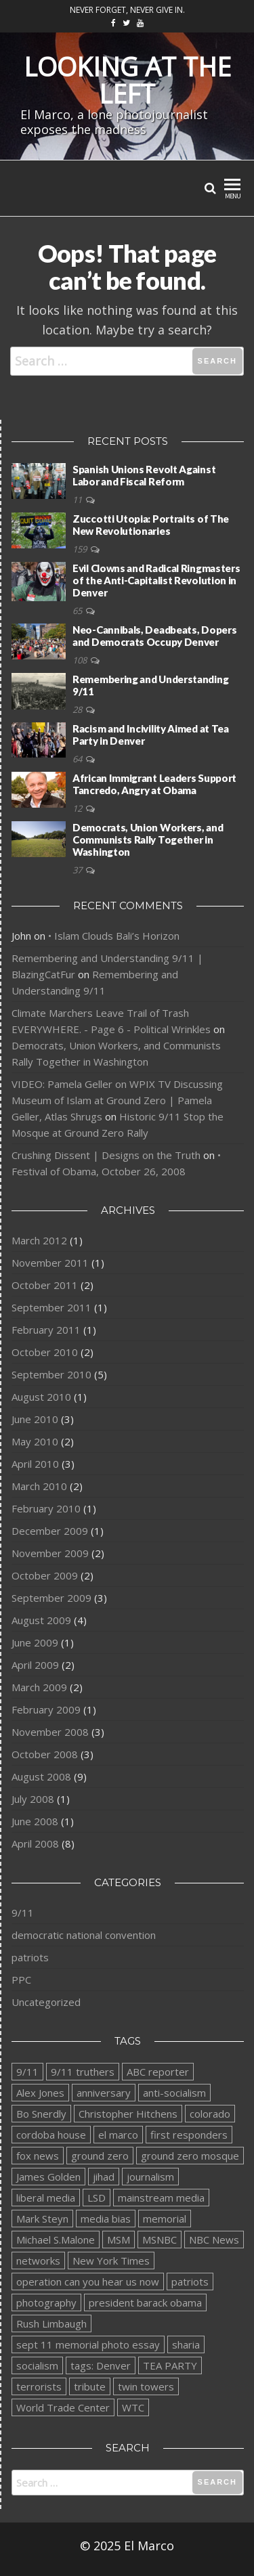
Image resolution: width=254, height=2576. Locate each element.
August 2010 (41, 1396)
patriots (30, 1957)
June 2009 (35, 1642)
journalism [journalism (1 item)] (150, 2176)
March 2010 (39, 1486)
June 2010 (35, 1419)
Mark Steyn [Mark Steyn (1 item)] (42, 2218)
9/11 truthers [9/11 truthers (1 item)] (82, 2071)
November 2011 (50, 1262)
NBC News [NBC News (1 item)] (214, 2239)
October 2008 (45, 1754)
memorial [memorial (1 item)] (164, 2218)
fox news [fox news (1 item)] (37, 2155)
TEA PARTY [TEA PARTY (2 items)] (170, 2365)
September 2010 (51, 1374)
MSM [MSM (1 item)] (118, 2239)
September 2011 (51, 1307)
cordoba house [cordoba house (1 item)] (51, 2134)
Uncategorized (46, 2002)
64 (78, 759)
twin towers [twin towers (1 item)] (146, 2386)
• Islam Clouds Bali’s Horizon (113, 935)
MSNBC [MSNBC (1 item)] (159, 2239)
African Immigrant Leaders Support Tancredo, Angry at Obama (154, 784)
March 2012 (39, 1240)
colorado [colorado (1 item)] (210, 2113)
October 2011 (45, 1285)
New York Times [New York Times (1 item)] (111, 2260)
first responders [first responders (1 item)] (189, 2134)
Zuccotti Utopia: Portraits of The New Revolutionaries (150, 524)
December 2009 (50, 1530)
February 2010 (46, 1508)
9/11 (23, 1912)
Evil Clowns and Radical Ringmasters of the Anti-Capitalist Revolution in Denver (156, 580)
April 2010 (35, 1463)
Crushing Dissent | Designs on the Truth (106, 1155)
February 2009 (46, 1709)
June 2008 (35, 1821)
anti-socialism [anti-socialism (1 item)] (174, 2092)
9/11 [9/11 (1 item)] (27, 2071)
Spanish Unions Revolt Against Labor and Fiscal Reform (143, 475)
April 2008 (35, 1843)
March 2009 (39, 1687)
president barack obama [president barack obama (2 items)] (145, 2302)
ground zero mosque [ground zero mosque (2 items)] (190, 2155)
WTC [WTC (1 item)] (133, 2407)
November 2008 (50, 1732)
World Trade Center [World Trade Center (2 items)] (63, 2407)
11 (78, 500)
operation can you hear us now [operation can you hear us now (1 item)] (87, 2281)
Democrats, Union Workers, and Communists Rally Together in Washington (147, 839)
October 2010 (45, 1352)
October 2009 (45, 1575)
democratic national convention (84, 1935)
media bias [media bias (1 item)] (106, 2218)
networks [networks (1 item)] (38, 2260)
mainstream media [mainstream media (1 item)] (161, 2197)
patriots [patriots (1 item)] (190, 2281)
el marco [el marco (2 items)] (118, 2134)
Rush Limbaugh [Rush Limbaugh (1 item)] (51, 2323)
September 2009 (51, 1597)
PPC (21, 1979)
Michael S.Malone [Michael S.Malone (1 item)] (55, 2239)
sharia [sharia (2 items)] (186, 2344)
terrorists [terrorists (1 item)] (39, 2386)
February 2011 (46, 1329)
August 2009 (41, 1620)
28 (78, 709)
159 (80, 549)
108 (80, 660)
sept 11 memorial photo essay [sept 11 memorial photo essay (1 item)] (88, 2344)
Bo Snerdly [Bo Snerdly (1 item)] (41, 2113)
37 (78, 870)
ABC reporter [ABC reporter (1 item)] (158, 2071)
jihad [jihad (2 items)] (103, 2176)
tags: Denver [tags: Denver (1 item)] (100, 2365)
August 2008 (41, 1776)
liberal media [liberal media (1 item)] (45, 2197)
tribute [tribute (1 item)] (90, 2386)
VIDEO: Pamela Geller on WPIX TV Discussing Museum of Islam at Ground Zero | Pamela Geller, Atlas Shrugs (117, 1100)
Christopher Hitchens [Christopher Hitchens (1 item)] (128, 2113)
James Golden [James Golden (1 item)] (48, 2176)
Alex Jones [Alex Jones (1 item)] (40, 2092)
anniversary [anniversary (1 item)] (104, 2092)
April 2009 (35, 1665)
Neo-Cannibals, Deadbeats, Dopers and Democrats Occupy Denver (154, 636)
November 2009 (50, 1553)
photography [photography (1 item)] (46, 2302)
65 (78, 611)
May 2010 (35, 1441)
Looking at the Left (127, 80)
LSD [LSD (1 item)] (96, 2197)
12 (78, 808)
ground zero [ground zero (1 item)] (100, 2155)
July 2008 (33, 1799)
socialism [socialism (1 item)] (37, 2365)
